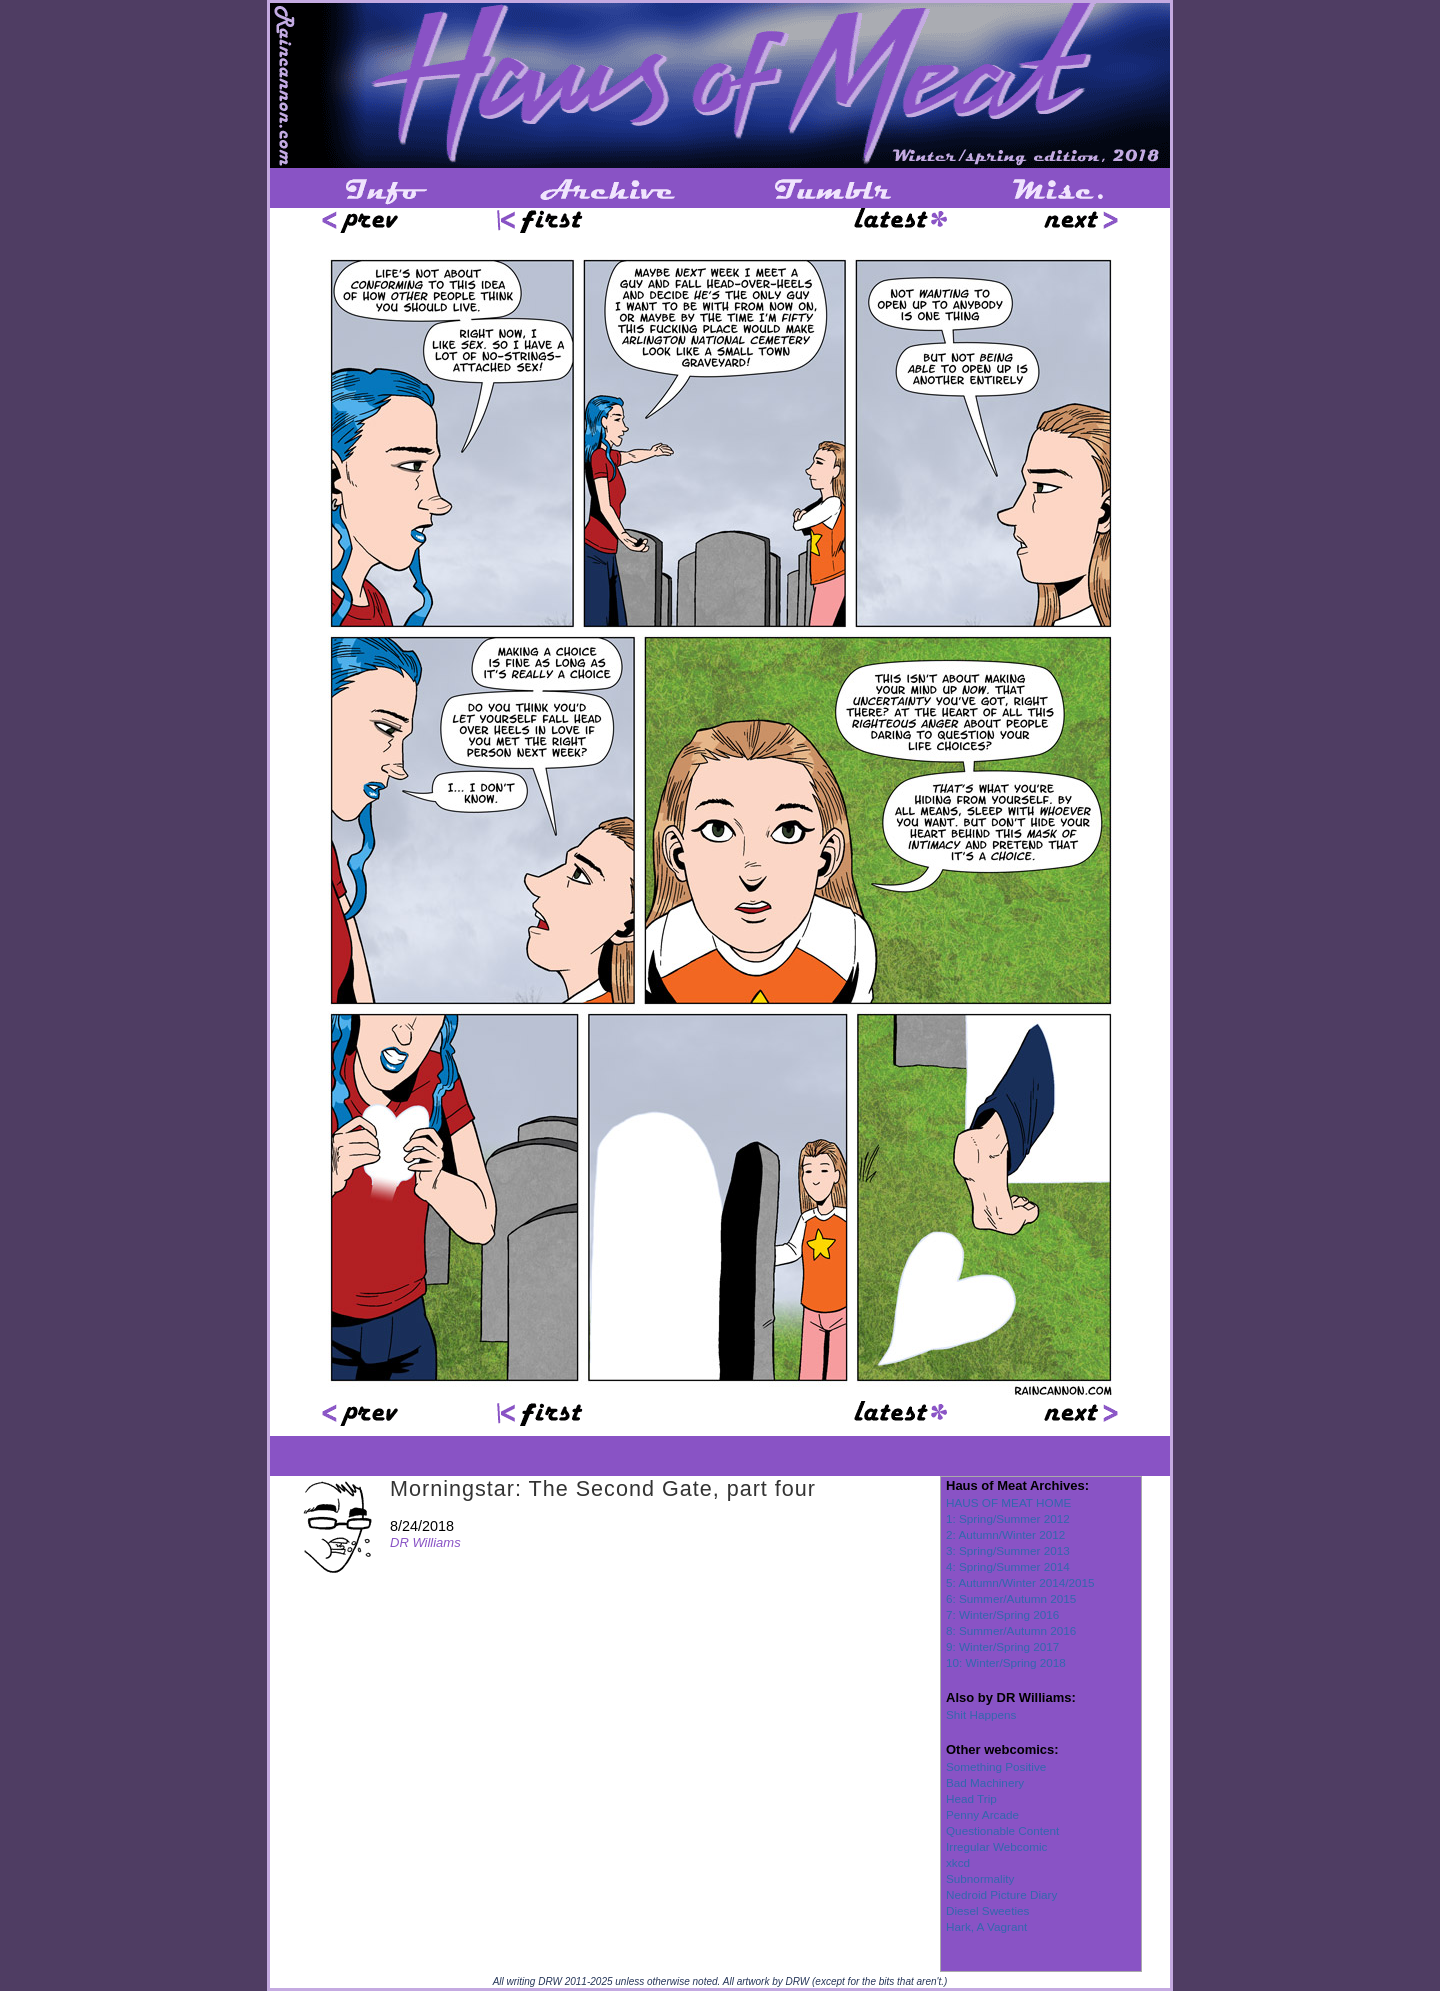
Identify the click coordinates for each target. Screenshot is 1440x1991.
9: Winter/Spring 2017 (1002, 1646)
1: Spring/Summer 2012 (1008, 1518)
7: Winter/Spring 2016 (1002, 1614)
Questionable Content (1002, 1830)
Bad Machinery (985, 1782)
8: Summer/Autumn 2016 (1011, 1630)
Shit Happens (981, 1714)
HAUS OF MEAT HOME (1008, 1502)
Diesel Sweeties (987, 1910)
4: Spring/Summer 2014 (1008, 1566)
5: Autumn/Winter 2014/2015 (1020, 1582)
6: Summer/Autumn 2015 (1011, 1598)
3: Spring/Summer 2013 (1008, 1550)
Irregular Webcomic (996, 1846)
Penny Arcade (982, 1814)
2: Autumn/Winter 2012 (1005, 1534)
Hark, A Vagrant (986, 1926)
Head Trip (971, 1798)
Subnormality (980, 1878)
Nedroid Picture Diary (1001, 1894)
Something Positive (996, 1766)
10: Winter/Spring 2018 (1006, 1662)
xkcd (958, 1862)
